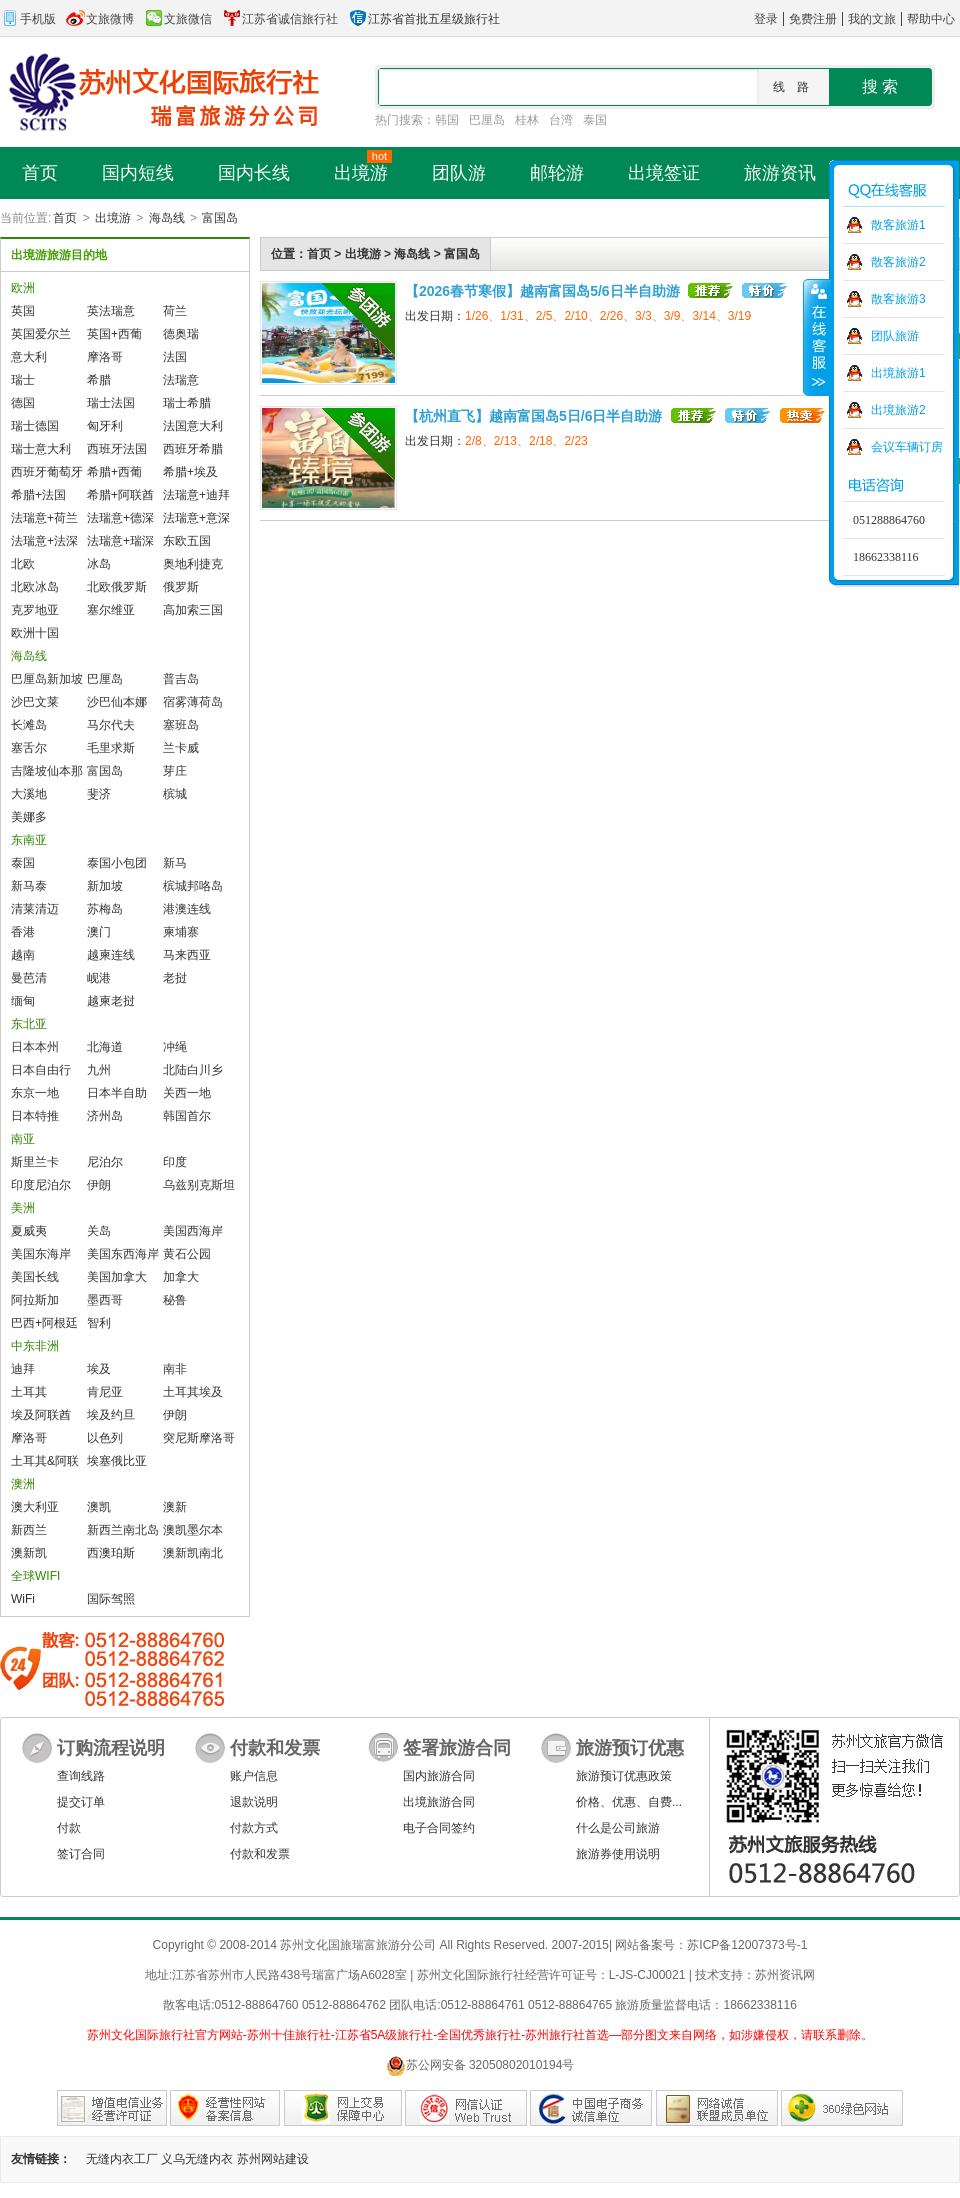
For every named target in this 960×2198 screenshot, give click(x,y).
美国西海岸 (193, 1231)
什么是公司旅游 (618, 1828)
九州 (99, 1070)
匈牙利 (105, 426)
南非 (175, 1369)
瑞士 (23, 380)
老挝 (175, 978)
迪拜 (23, 1369)
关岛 (99, 1231)
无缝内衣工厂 (122, 2159)
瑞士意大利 (41, 449)
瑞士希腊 (187, 403)
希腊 (99, 380)
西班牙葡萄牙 (47, 472)
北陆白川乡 (193, 1070)
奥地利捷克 (193, 564)
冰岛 (99, 564)
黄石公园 (187, 1254)
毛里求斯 (111, 748)
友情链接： (41, 2159)
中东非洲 (35, 1346)
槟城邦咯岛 (193, 886)
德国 (23, 403)
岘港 (99, 978)
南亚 (23, 1139)
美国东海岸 (41, 1254)
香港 (23, 932)
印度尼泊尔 (41, 1185)
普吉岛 (181, 679)
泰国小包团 (117, 863)
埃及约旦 (111, 1415)
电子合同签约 (439, 1828)
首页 (65, 218)
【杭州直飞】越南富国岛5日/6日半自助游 (533, 416)
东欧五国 (187, 541)
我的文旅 (872, 19)
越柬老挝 (111, 1001)
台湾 (561, 120)
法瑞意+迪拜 (196, 495)
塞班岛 (181, 725)
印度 (175, 1162)
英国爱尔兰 (41, 334)
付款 (69, 1828)
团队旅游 (895, 336)
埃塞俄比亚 (117, 1461)
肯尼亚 (105, 1392)
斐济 (99, 794)
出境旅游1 (898, 373)
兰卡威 (181, 748)
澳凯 (99, 1507)
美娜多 (29, 817)
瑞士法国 (111, 403)
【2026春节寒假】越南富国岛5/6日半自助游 (542, 291)
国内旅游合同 (439, 1776)
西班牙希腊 (193, 449)
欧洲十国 (35, 633)
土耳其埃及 (193, 1392)
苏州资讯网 (785, 1975)
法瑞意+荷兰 (44, 518)
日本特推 (35, 1116)
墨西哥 (105, 1300)
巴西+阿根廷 (44, 1323)
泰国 (595, 120)
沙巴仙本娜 (117, 702)
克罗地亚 (35, 610)
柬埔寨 (181, 932)
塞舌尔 (29, 748)
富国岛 (220, 218)
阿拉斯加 (35, 1300)
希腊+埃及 (190, 472)
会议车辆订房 (907, 447)
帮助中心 (931, 19)
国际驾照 (111, 1599)
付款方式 (254, 1828)
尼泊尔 (105, 1162)
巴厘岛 (487, 120)
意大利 (29, 357)
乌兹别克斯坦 (199, 1185)
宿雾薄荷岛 (193, 702)
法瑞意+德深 (120, 518)
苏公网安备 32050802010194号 (480, 2065)
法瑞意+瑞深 (120, 541)
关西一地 (187, 1093)
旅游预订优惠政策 (624, 1776)
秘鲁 (175, 1300)
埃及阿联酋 (41, 1415)
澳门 (99, 932)
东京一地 (35, 1093)
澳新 (175, 1507)
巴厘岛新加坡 (47, 679)
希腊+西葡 (114, 472)
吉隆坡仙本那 (47, 771)
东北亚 (29, 1024)
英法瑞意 (111, 311)
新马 (175, 863)
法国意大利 (193, 426)
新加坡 (105, 886)
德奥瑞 (181, 334)
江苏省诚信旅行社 (280, 19)
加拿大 (181, 1277)
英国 (23, 311)
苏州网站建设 (273, 2159)
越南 (23, 955)
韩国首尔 (187, 1116)
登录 (766, 19)
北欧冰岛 (35, 587)
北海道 (105, 1047)
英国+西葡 (114, 334)
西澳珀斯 (111, 1553)
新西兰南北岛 (123, 1530)
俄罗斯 (181, 587)
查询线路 (81, 1776)
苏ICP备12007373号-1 (747, 1945)
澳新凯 (29, 1553)
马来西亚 (187, 955)
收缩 (817, 337)
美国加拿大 (117, 1277)
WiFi (23, 1599)
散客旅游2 (898, 262)
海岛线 (167, 218)
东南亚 (29, 840)
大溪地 (29, 794)
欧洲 (23, 288)
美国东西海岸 (123, 1254)
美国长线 (35, 1277)
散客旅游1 (898, 225)
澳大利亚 (35, 1507)
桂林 (527, 120)
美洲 (23, 1208)
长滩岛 (29, 725)
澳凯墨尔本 (193, 1530)
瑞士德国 (35, 426)
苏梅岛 (105, 909)
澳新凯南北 (193, 1553)
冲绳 (175, 1047)
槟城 (175, 794)
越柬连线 (111, 955)
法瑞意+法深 (44, 541)
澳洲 (23, 1484)
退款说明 (254, 1802)
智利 (99, 1323)
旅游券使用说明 (618, 1854)
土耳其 (29, 1392)
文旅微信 (178, 19)
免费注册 (813, 19)
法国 (175, 357)
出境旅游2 (898, 410)
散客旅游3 (898, 299)
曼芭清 (29, 978)
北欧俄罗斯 (117, 587)
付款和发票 (260, 1854)
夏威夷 (29, 1231)
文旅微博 (100, 19)
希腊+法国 (38, 495)
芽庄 (175, 771)
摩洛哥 (105, 357)
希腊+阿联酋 (120, 495)
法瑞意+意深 (196, 518)
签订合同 (81, 1854)
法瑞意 (181, 380)
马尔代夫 (111, 725)
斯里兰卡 (35, 1162)
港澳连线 (187, 909)
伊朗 (99, 1185)
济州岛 (105, 1116)
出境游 (113, 218)
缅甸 (23, 1001)
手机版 (28, 19)
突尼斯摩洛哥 (199, 1438)
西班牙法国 (117, 449)
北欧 (23, 564)
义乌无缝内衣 (197, 2159)
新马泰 (29, 886)
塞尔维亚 (111, 610)
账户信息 (254, 1776)
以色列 (105, 1438)
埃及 (99, 1369)
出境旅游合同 (439, 1802)
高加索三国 (193, 610)
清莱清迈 (35, 909)
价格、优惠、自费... (629, 1802)
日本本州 (35, 1047)
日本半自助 (117, 1093)
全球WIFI (35, 1576)
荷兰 (175, 311)
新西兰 (29, 1530)
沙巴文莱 (35, 702)
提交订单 (81, 1802)
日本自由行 (41, 1070)
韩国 (447, 120)
